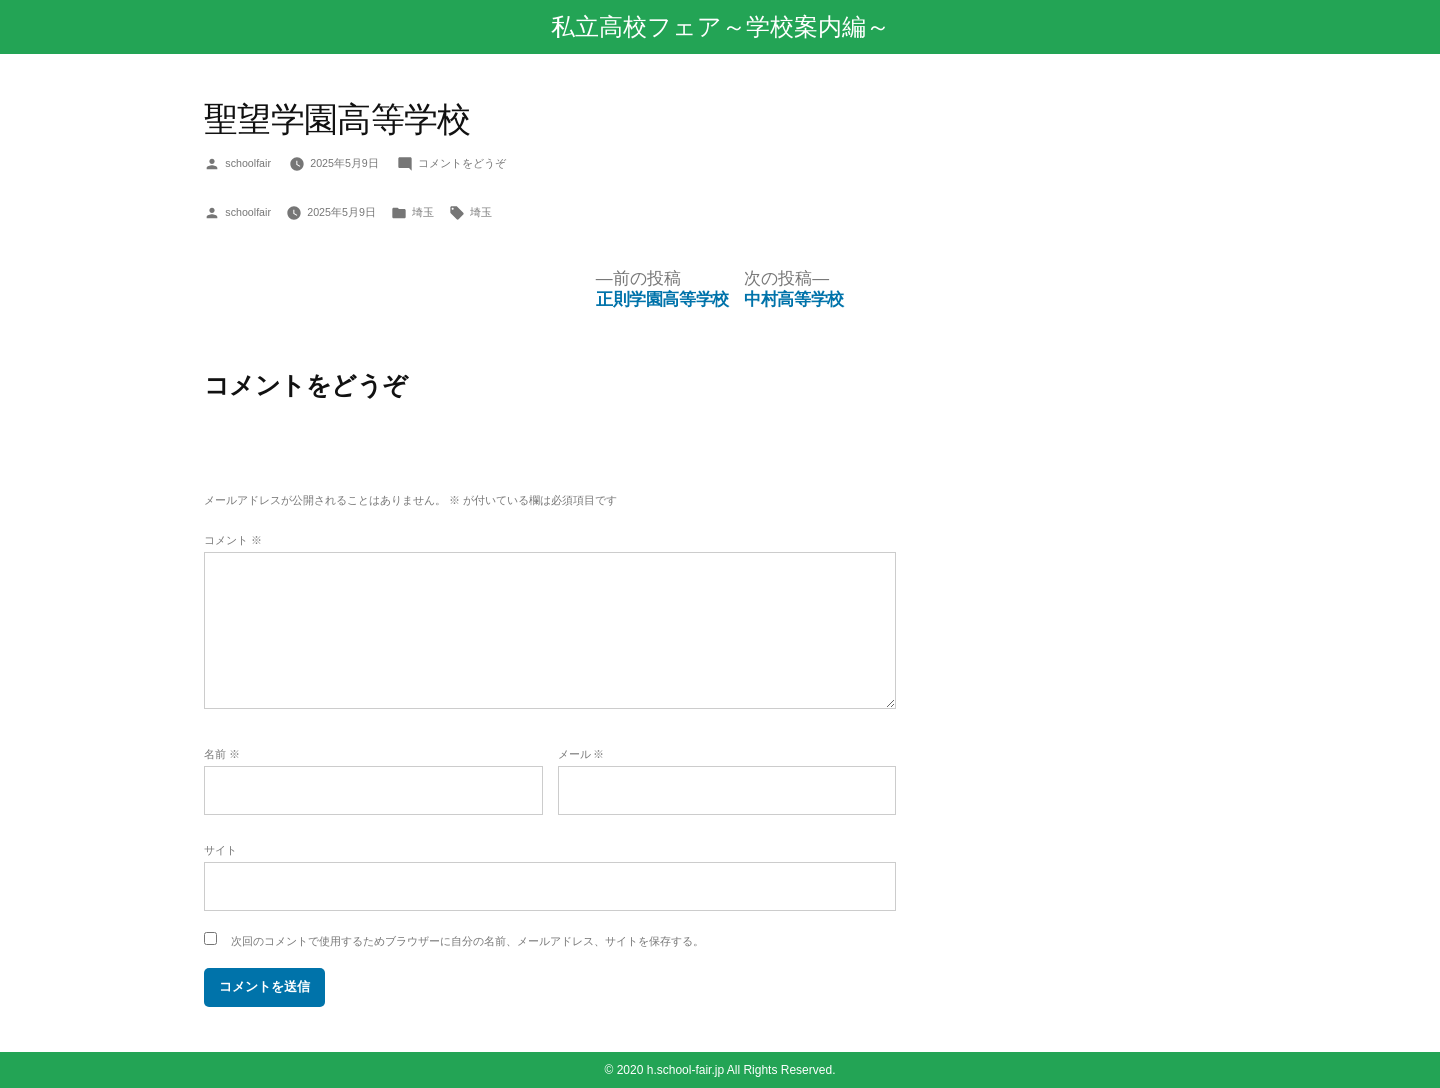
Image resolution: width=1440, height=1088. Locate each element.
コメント (233, 540)
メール (581, 754)
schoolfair (248, 163)
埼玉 (423, 212)
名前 (222, 754)
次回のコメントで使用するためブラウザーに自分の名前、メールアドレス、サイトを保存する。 (467, 941)
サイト (220, 850)
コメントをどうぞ (462, 163)
